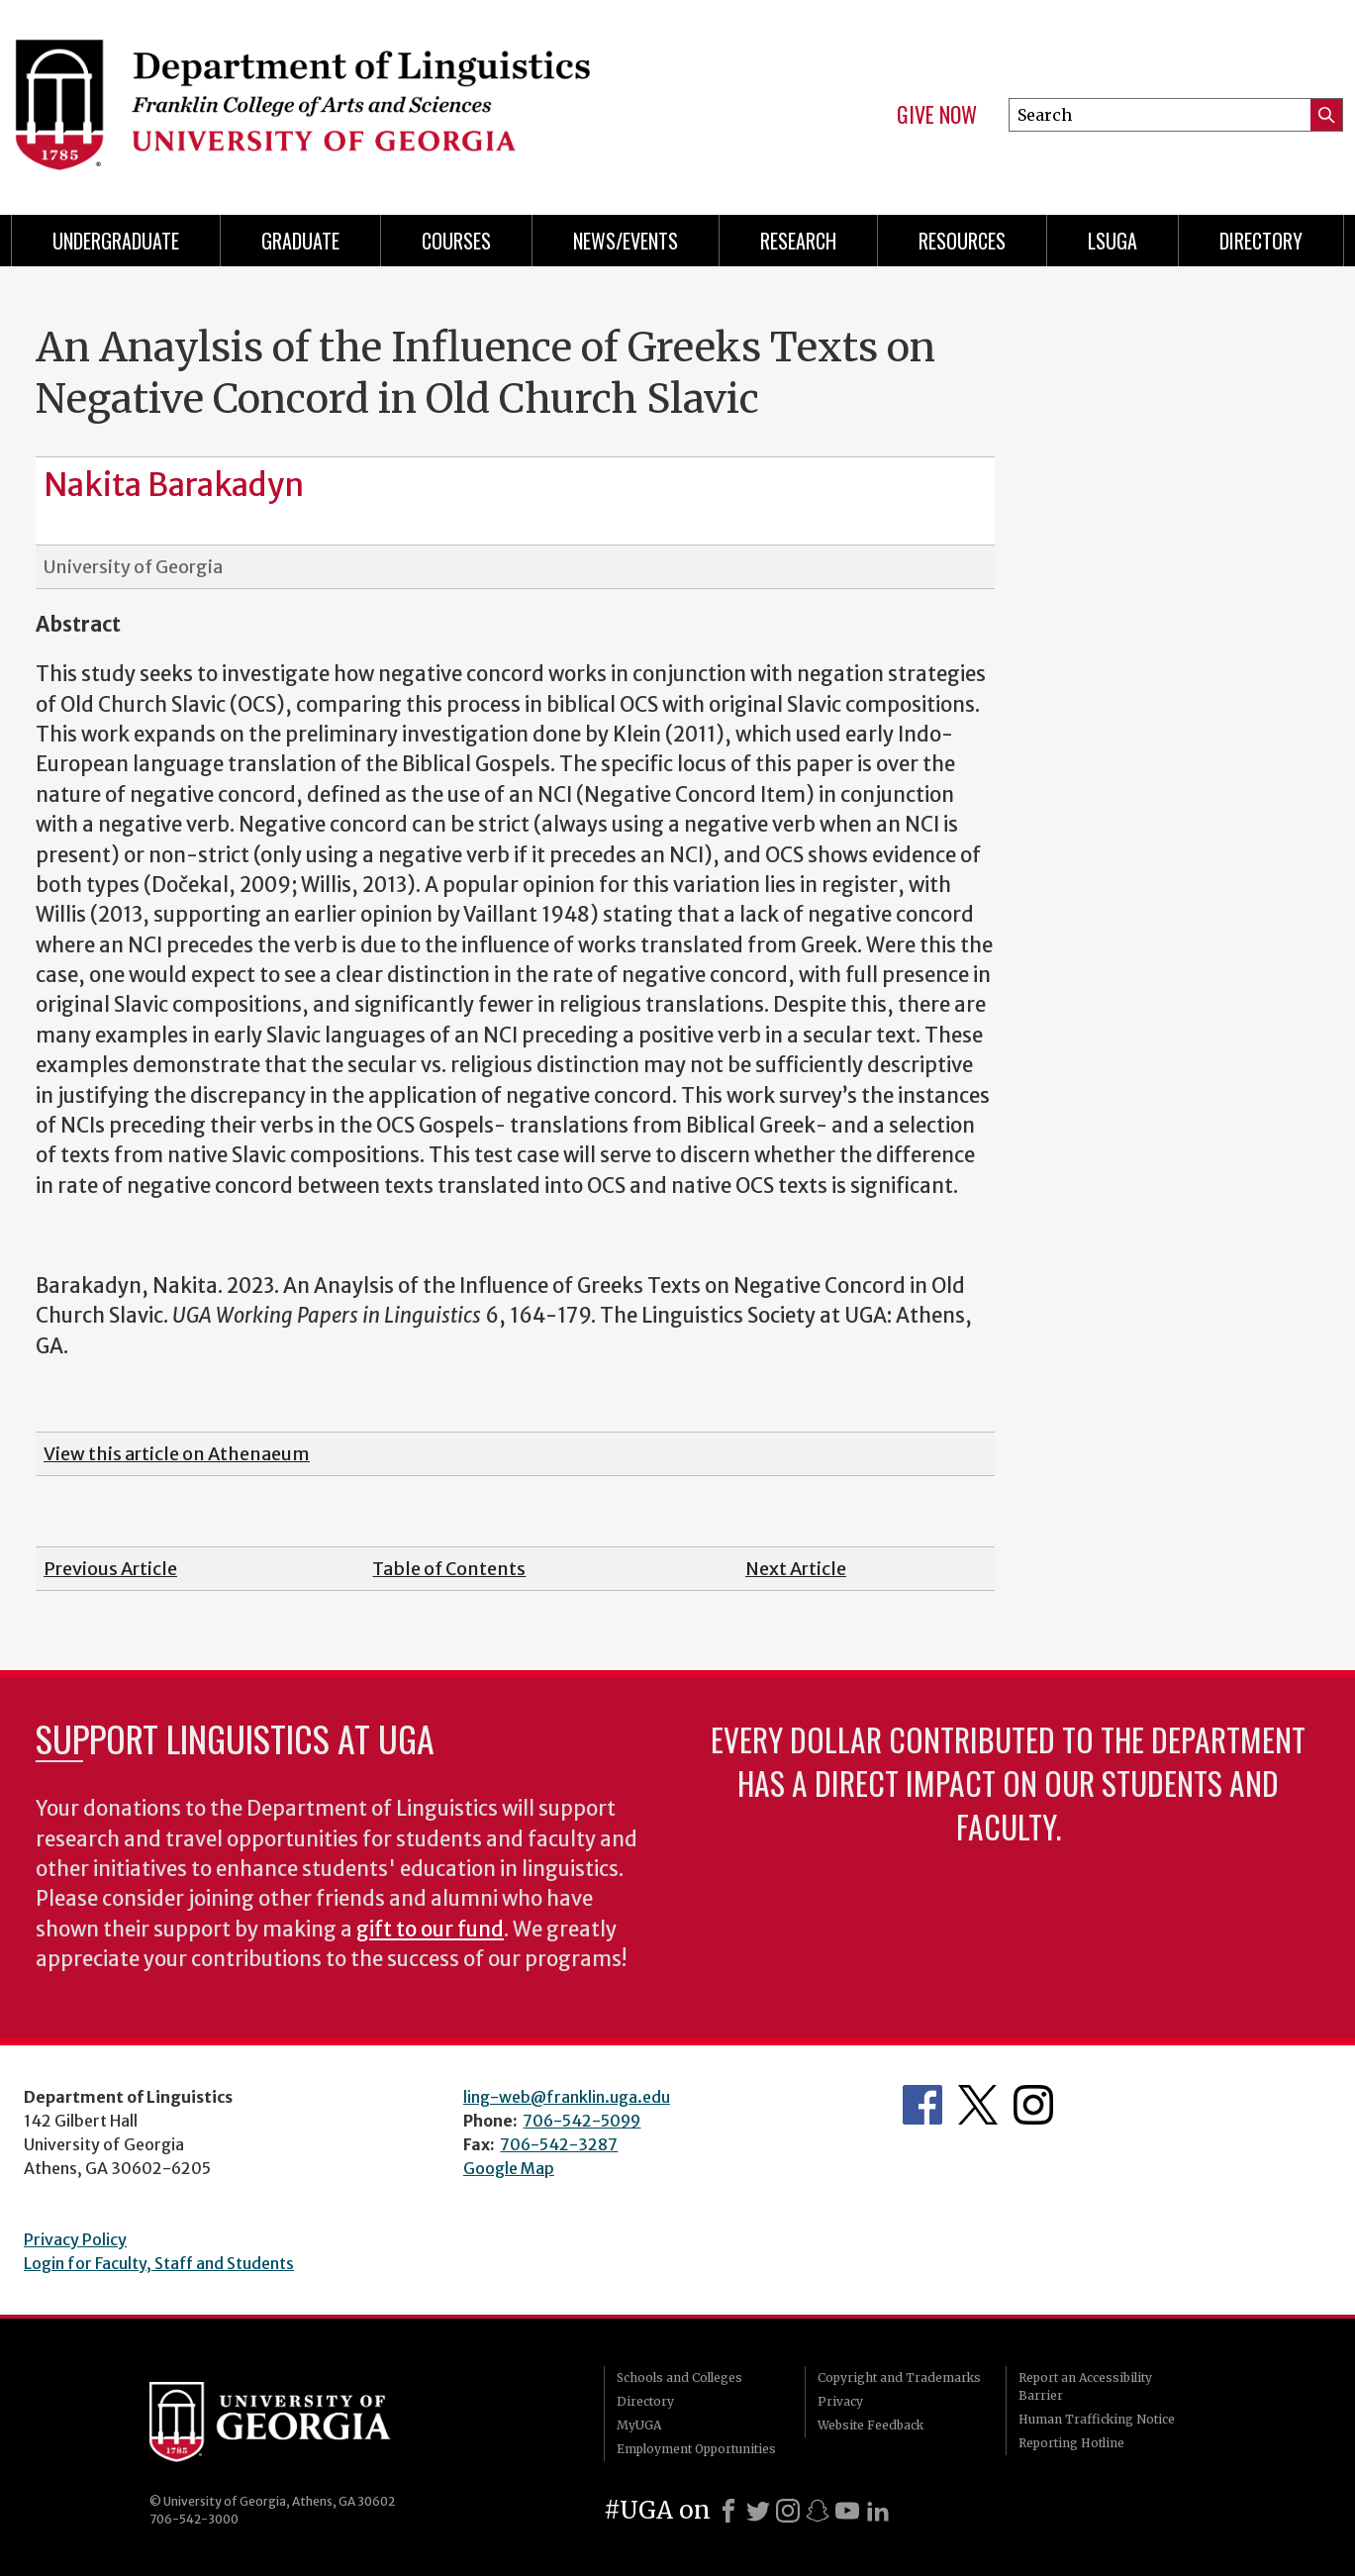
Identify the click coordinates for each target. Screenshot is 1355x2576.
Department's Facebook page (922, 2105)
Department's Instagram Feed (1033, 2105)
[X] (758, 2511)
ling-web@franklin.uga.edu (566, 2097)
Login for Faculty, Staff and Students (159, 2263)
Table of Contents (449, 1568)
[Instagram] (788, 2511)
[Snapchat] (817, 2511)
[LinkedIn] (878, 2511)
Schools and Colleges (679, 2377)
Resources (962, 240)
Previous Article (110, 1568)
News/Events (625, 240)
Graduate (300, 240)
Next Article (795, 1568)
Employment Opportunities (696, 2448)
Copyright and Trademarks (899, 2377)
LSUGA (1112, 240)
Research (798, 240)
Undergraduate (115, 240)
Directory (1261, 240)
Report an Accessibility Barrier (1085, 2386)
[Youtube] (847, 2511)
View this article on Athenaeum (177, 1453)
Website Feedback (870, 2425)
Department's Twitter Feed (978, 2105)
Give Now (937, 115)
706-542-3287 (559, 2144)
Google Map (508, 2168)
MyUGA (639, 2425)
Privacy (840, 2401)
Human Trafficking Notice (1096, 2419)
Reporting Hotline (1071, 2442)
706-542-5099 (581, 2120)
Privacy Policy (75, 2239)
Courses (456, 240)
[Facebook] (728, 2511)
